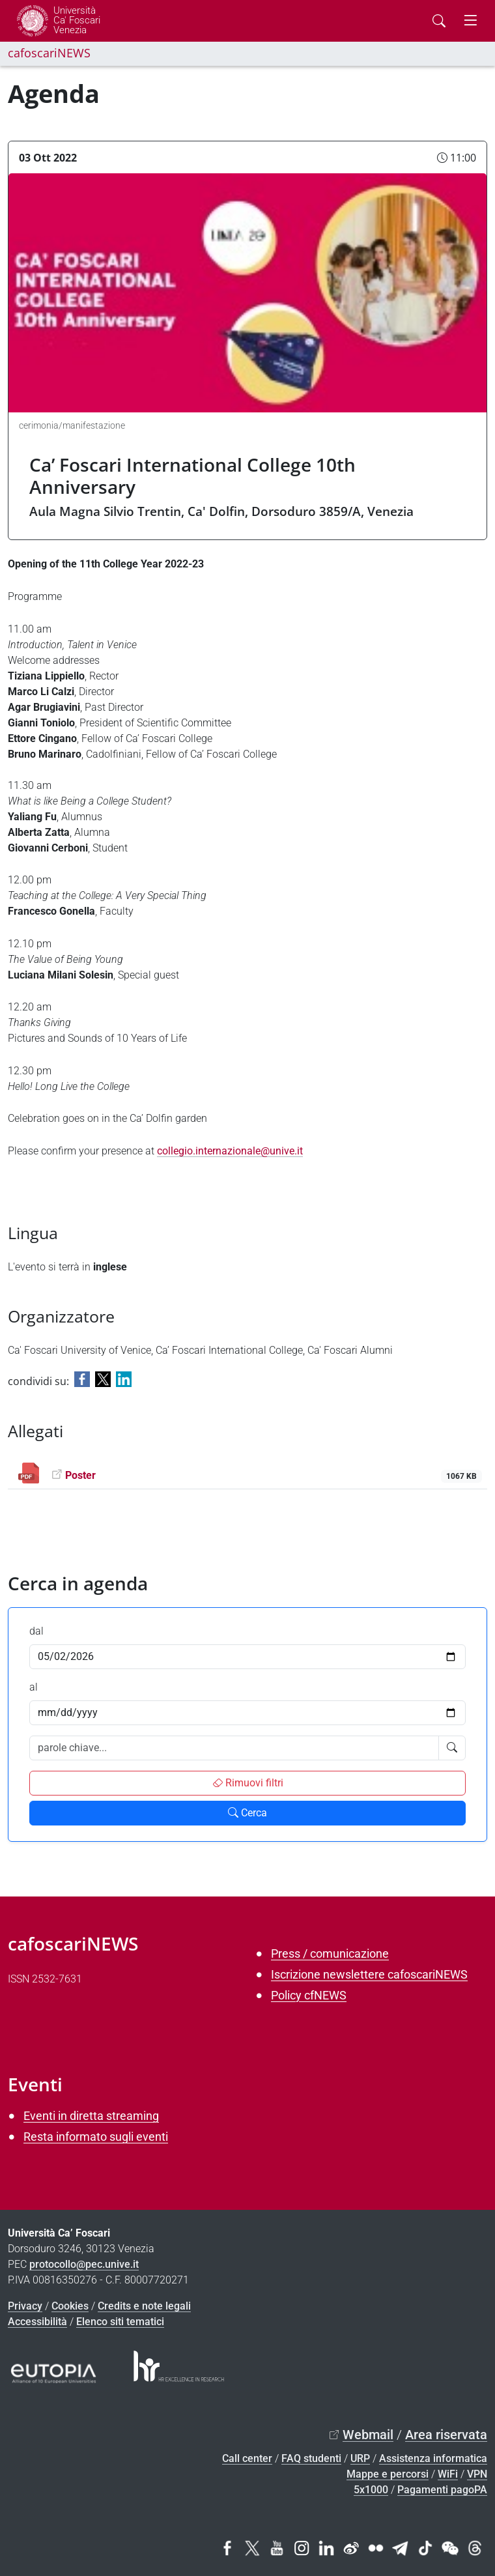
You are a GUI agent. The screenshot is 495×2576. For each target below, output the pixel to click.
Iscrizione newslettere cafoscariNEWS (369, 1974)
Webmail (368, 2434)
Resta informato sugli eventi (95, 2136)
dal (36, 1631)
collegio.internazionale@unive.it (230, 1151)
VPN (477, 2474)
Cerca (247, 1813)
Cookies (70, 2306)
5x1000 (371, 2489)
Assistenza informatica (433, 2458)
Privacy (25, 2306)
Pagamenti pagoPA (442, 2489)
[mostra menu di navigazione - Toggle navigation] (470, 20)
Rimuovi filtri (247, 1783)
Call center (247, 2458)
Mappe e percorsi (387, 2474)
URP (360, 2458)
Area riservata (446, 2434)
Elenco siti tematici (120, 2321)
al (33, 1687)
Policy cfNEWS (308, 1995)
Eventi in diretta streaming (91, 2116)
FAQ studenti (311, 2458)
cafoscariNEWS (49, 53)
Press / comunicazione (330, 1953)
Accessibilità (37, 2321)
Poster (80, 1475)
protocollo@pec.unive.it (84, 2264)
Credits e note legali (144, 2306)
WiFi (448, 2474)
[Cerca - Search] (439, 20)
